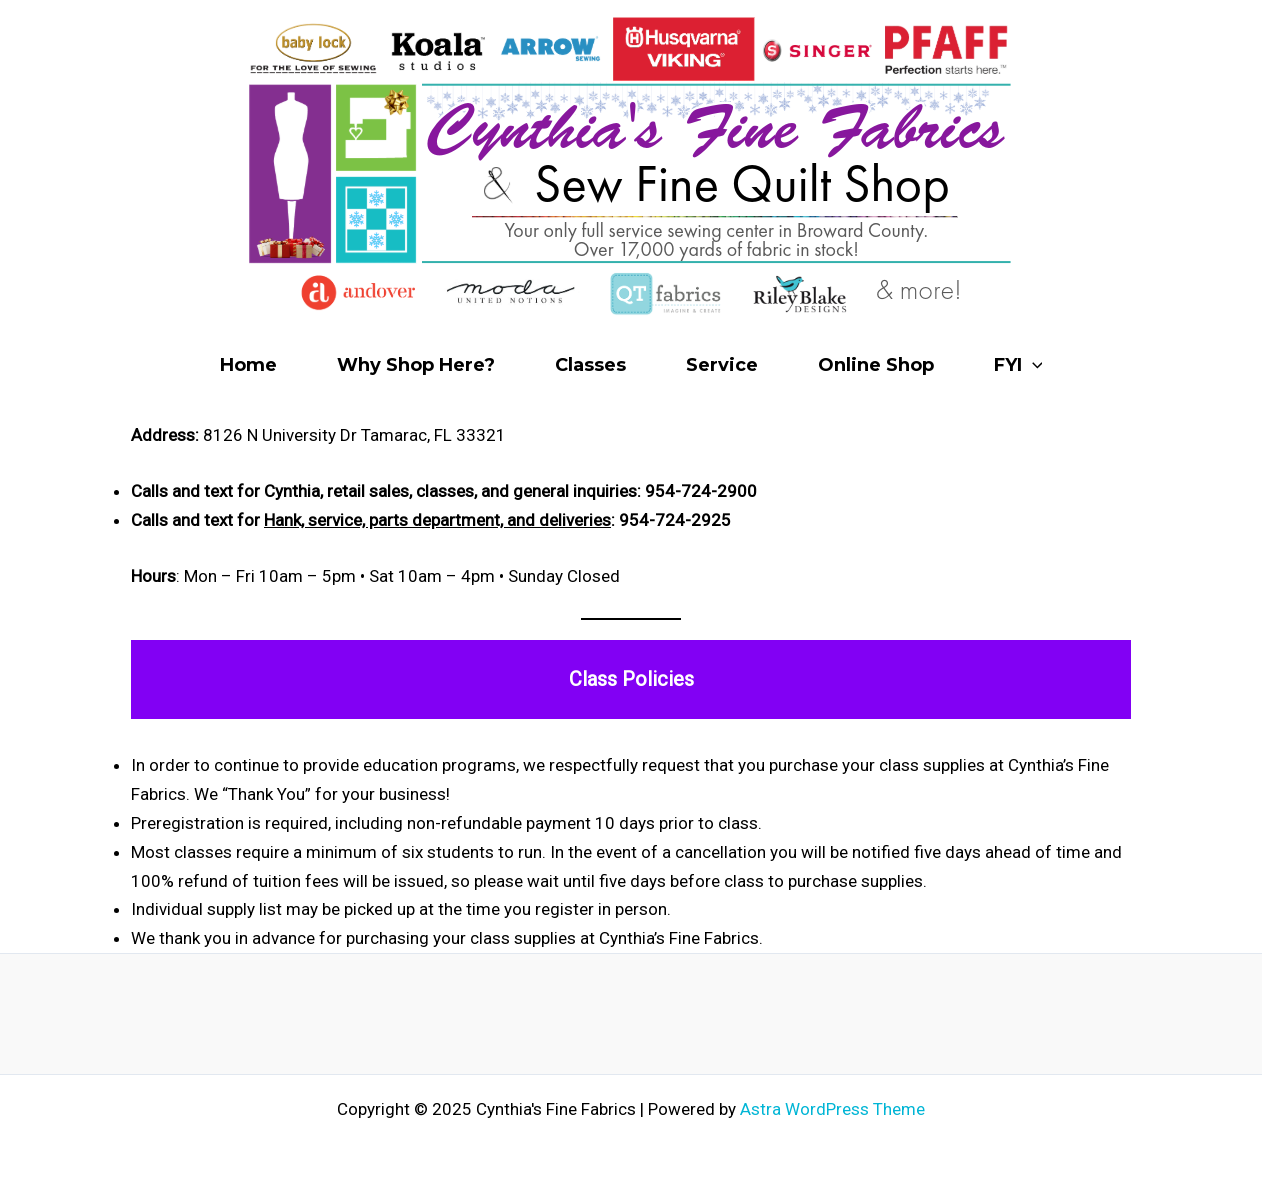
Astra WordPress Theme (832, 1109)
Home (248, 365)
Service (722, 365)
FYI (1018, 365)
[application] (1032, 365)
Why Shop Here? (416, 365)
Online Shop (876, 365)
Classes (590, 365)
